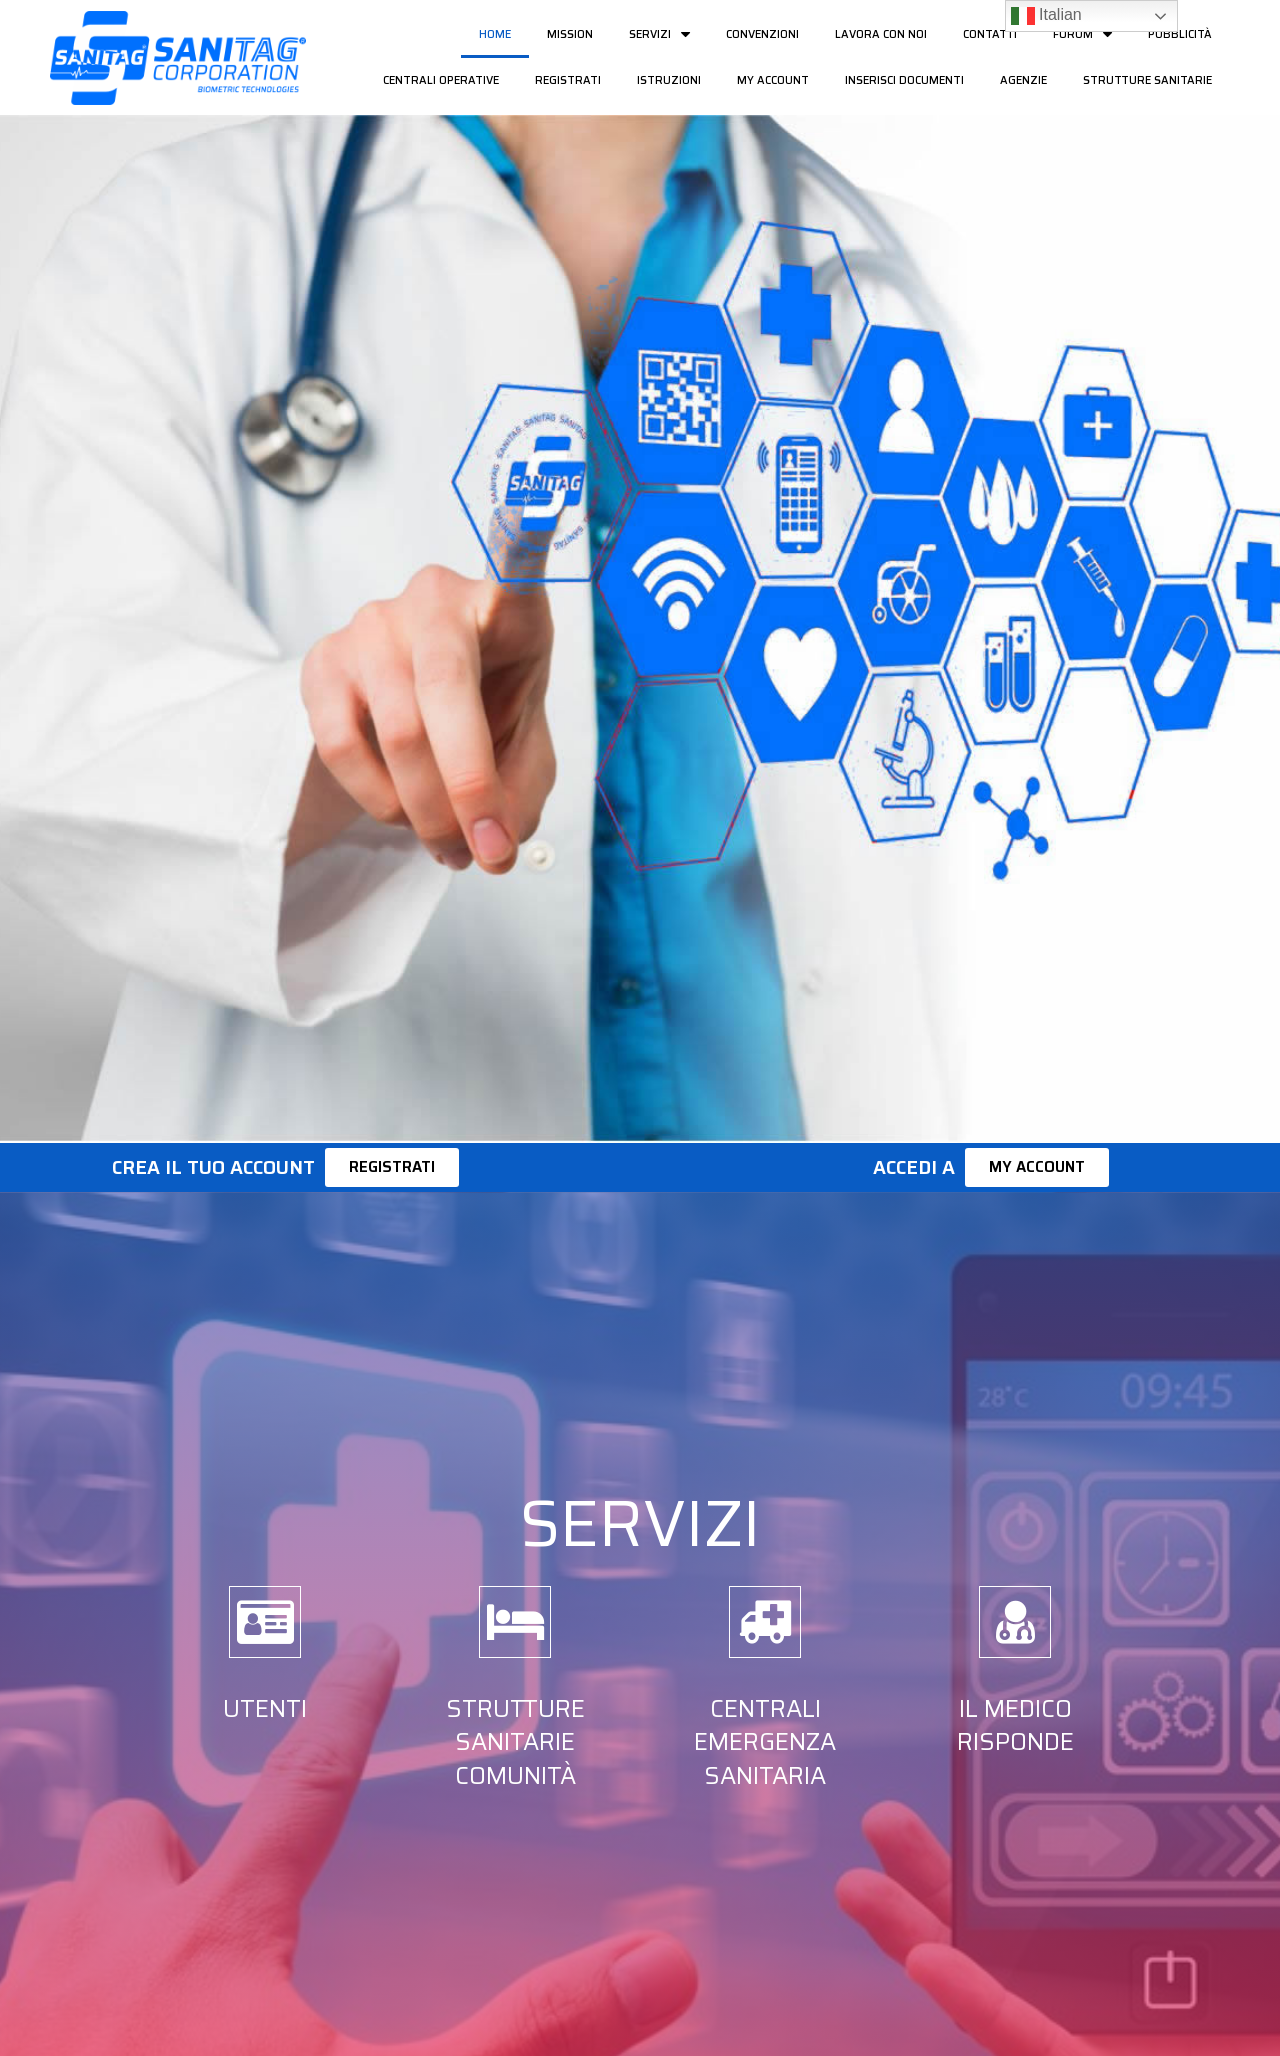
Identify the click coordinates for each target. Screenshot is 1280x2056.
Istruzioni (669, 80)
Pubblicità (1180, 34)
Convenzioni (762, 34)
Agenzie (1023, 80)
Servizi (659, 34)
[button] (392, 1167)
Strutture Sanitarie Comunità (515, 1742)
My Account (773, 80)
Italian (1046, 16)
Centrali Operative (441, 80)
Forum (1082, 34)
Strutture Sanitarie (1147, 80)
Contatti (990, 34)
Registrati (568, 80)
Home (495, 34)
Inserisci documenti (904, 80)
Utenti (265, 1709)
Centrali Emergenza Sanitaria (765, 1742)
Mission (570, 34)
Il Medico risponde (1015, 1726)
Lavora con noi (881, 34)
